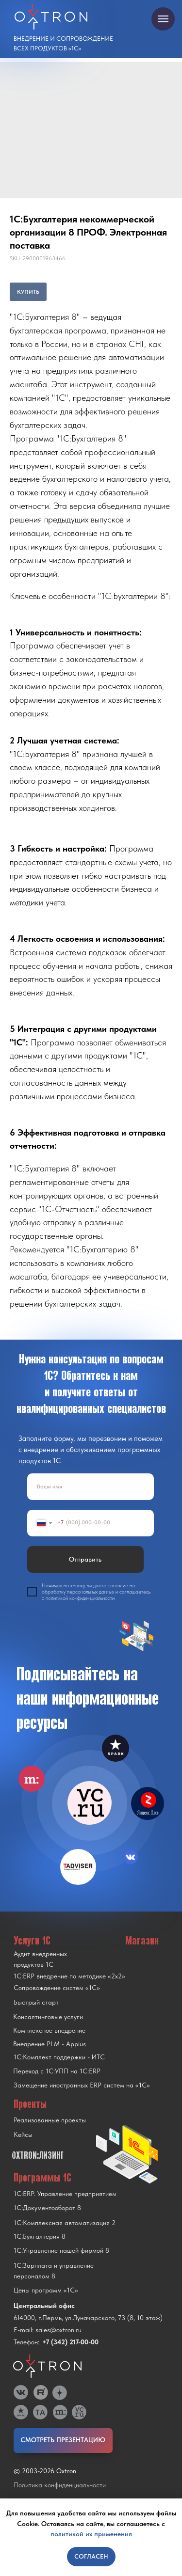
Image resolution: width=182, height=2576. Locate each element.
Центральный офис (44, 2305)
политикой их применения (91, 2534)
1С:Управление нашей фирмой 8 (61, 2250)
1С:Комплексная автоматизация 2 (65, 2223)
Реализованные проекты (50, 2120)
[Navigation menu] (163, 19)
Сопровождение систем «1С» (57, 1987)
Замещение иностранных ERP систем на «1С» (82, 2085)
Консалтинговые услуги (48, 2017)
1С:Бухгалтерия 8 (40, 2236)
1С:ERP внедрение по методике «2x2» (69, 1976)
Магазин (142, 1940)
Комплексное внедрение (49, 2030)
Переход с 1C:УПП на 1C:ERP (56, 2071)
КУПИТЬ (28, 291)
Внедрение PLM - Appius (49, 2044)
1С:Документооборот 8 (47, 2208)
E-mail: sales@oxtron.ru (48, 2330)
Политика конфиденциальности (60, 2485)
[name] (90, 1486)
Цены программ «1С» (46, 2290)
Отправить (85, 1559)
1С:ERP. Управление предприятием (65, 2193)
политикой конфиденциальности (80, 1598)
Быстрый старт (36, 2002)
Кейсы (23, 2134)
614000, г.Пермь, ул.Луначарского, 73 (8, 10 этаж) (88, 2318)
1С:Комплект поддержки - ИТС (59, 2057)
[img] (89, 1803)
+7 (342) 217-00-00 (70, 2342)
